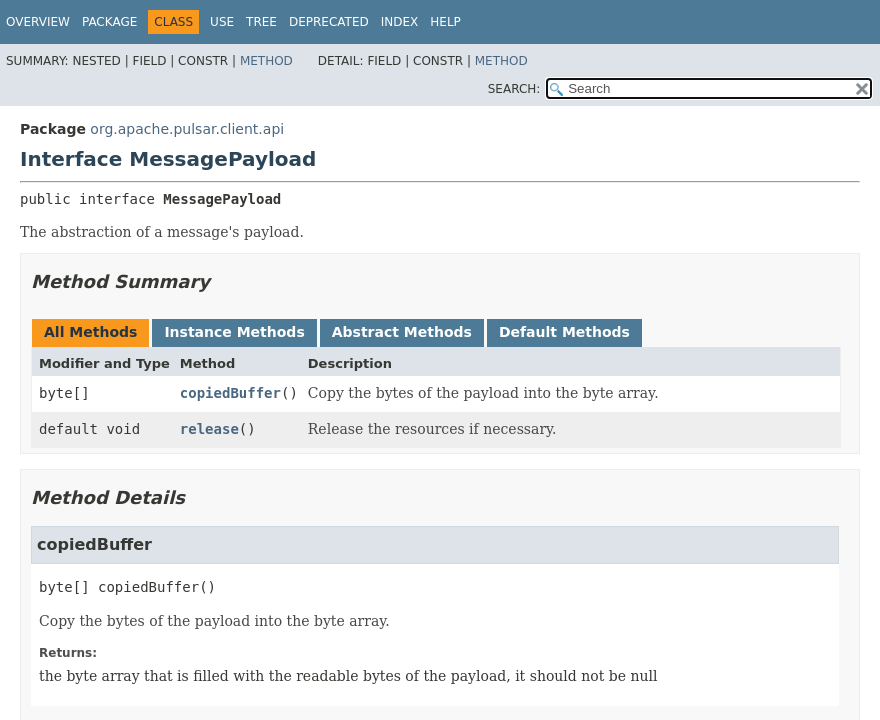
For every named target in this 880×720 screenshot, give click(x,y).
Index (400, 22)
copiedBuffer (230, 393)
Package (109, 22)
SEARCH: (514, 89)
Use (222, 22)
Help (445, 22)
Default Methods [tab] (564, 332)
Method (266, 61)
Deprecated (329, 22)
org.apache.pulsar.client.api (187, 129)
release (209, 429)
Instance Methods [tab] (234, 332)
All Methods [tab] (90, 332)
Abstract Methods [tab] (402, 332)
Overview (38, 22)
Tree (261, 22)
